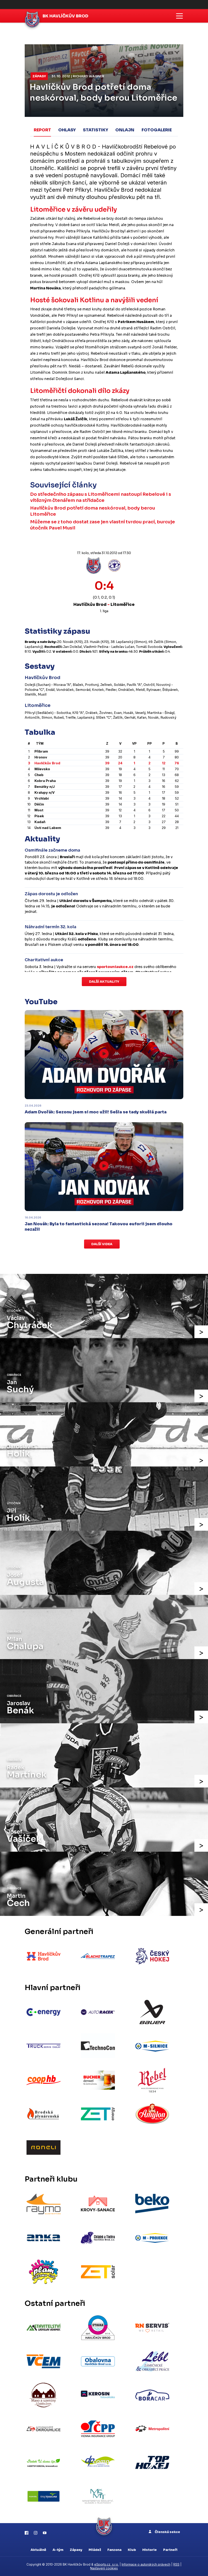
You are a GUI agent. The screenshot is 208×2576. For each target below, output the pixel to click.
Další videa (101, 1244)
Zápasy (39, 76)
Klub (132, 2550)
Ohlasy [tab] (67, 130)
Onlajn (124, 130)
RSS (176, 2564)
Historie (149, 2550)
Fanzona (114, 2550)
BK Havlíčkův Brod (65, 16)
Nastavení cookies (104, 2568)
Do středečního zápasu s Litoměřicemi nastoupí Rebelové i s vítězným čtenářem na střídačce (100, 497)
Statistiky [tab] (95, 130)
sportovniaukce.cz (115, 966)
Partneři (170, 2550)
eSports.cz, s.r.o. (106, 2564)
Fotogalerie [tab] (157, 130)
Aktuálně (38, 2550)
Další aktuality (104, 982)
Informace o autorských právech (146, 2564)
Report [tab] (42, 130)
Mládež (95, 2550)
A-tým (58, 2550)
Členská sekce (164, 2532)
